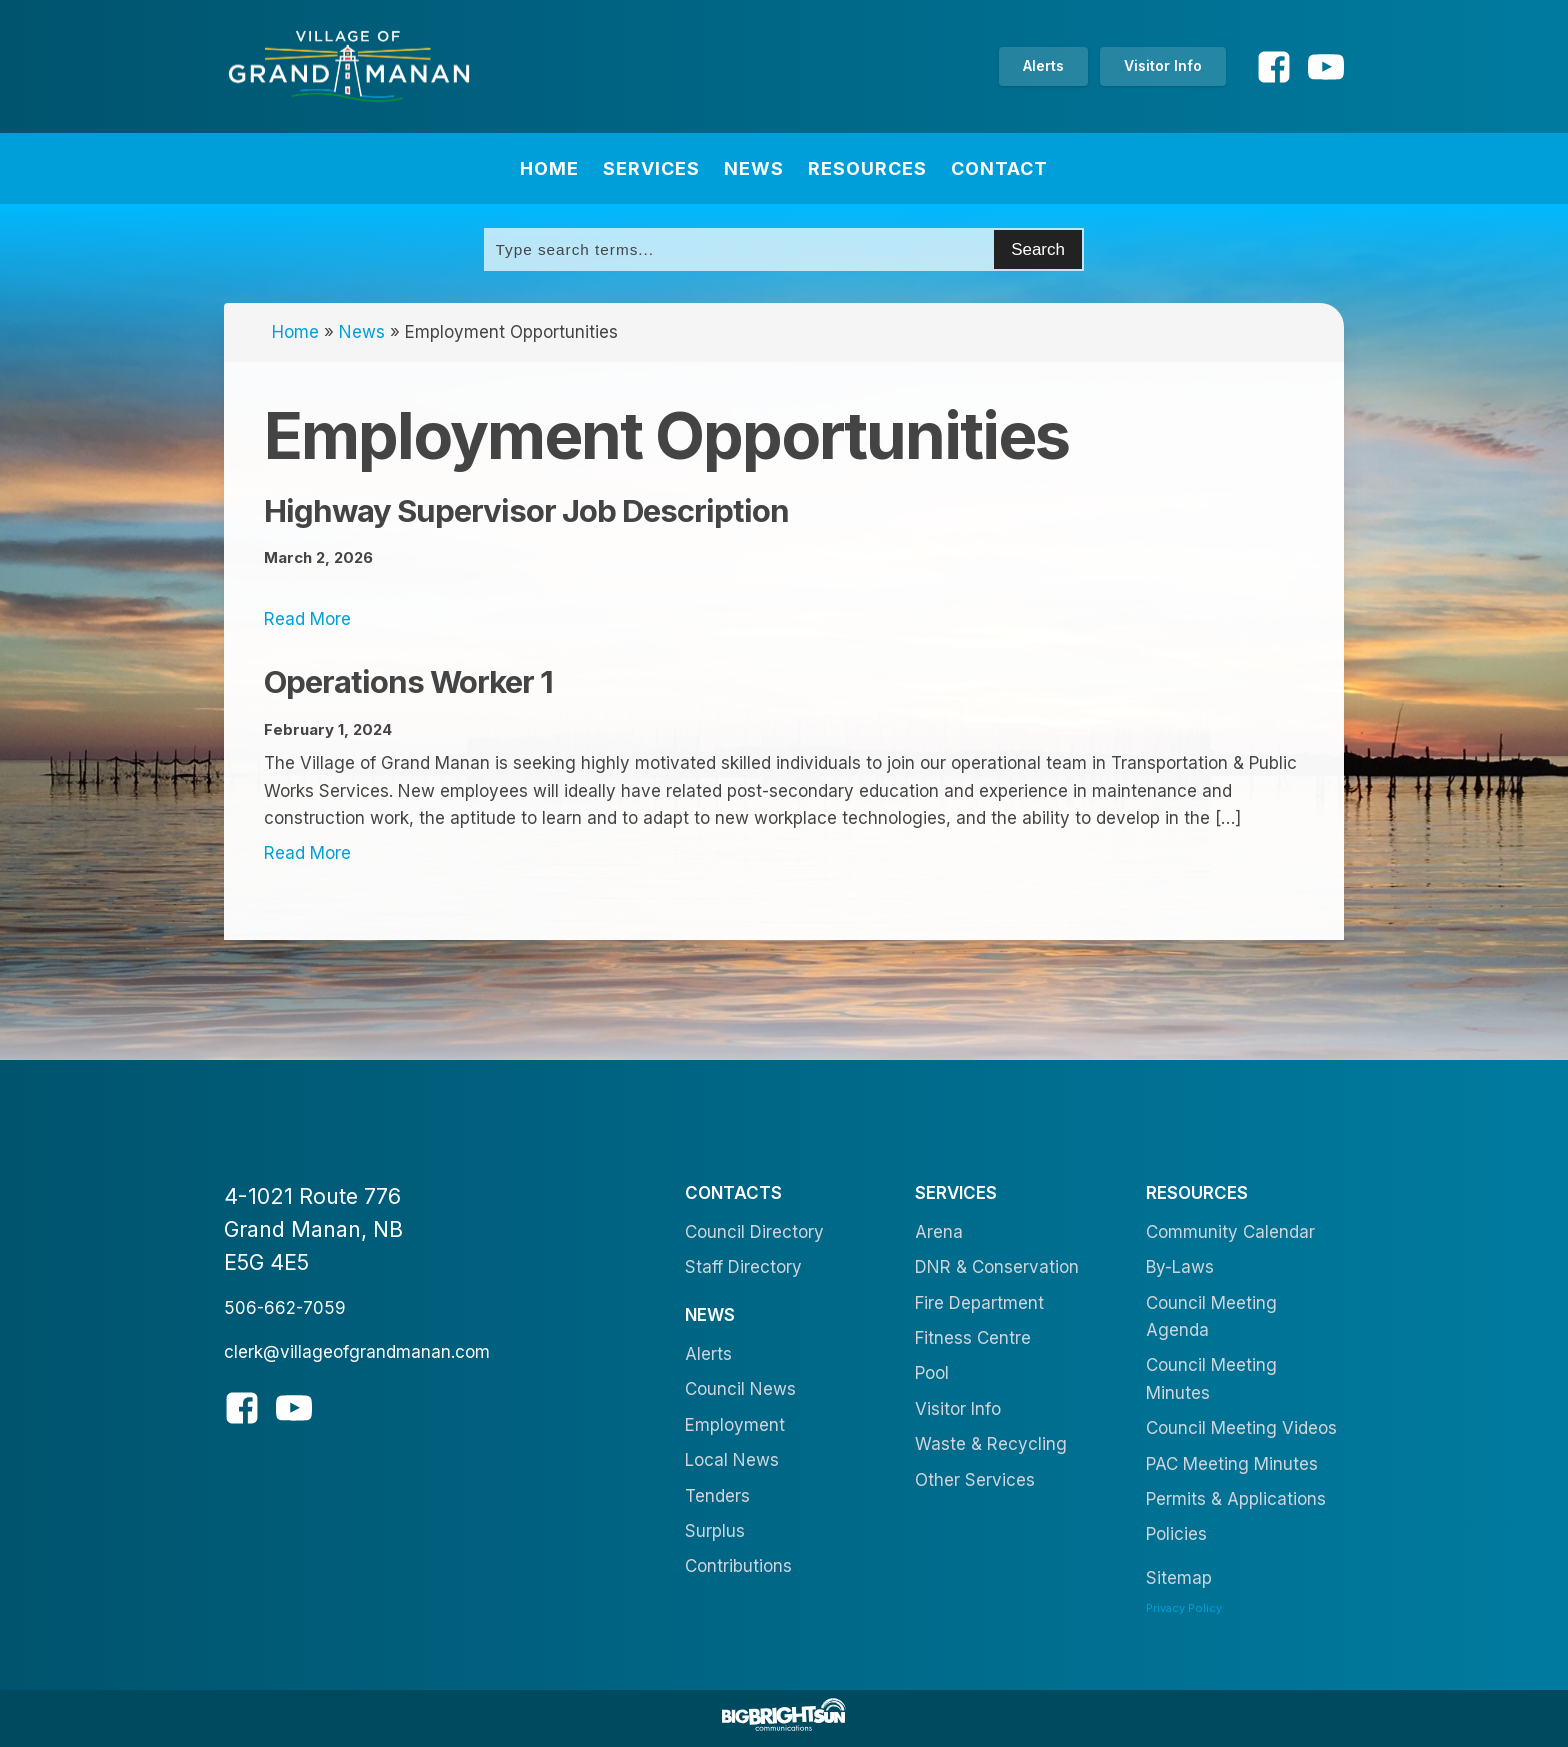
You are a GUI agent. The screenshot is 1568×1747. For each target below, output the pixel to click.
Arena (939, 1232)
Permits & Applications (1236, 1499)
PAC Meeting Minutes (1232, 1464)
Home (549, 168)
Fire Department (979, 1303)
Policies (1176, 1534)
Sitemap (1179, 1578)
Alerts (1043, 65)
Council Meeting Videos (1241, 1428)
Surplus (715, 1531)
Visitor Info (1163, 65)
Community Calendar (1230, 1232)
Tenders (717, 1496)
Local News (732, 1460)
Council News (740, 1389)
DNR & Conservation (997, 1267)
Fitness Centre (973, 1338)
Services (651, 168)
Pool (932, 1373)
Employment (735, 1425)
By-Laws (1180, 1267)
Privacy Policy (1184, 1608)
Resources (867, 168)
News (754, 168)
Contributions (738, 1566)
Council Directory (754, 1232)
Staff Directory (743, 1267)
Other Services (975, 1480)
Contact (999, 168)
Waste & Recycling (991, 1444)
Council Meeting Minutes (1211, 1378)
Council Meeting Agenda (1211, 1316)
